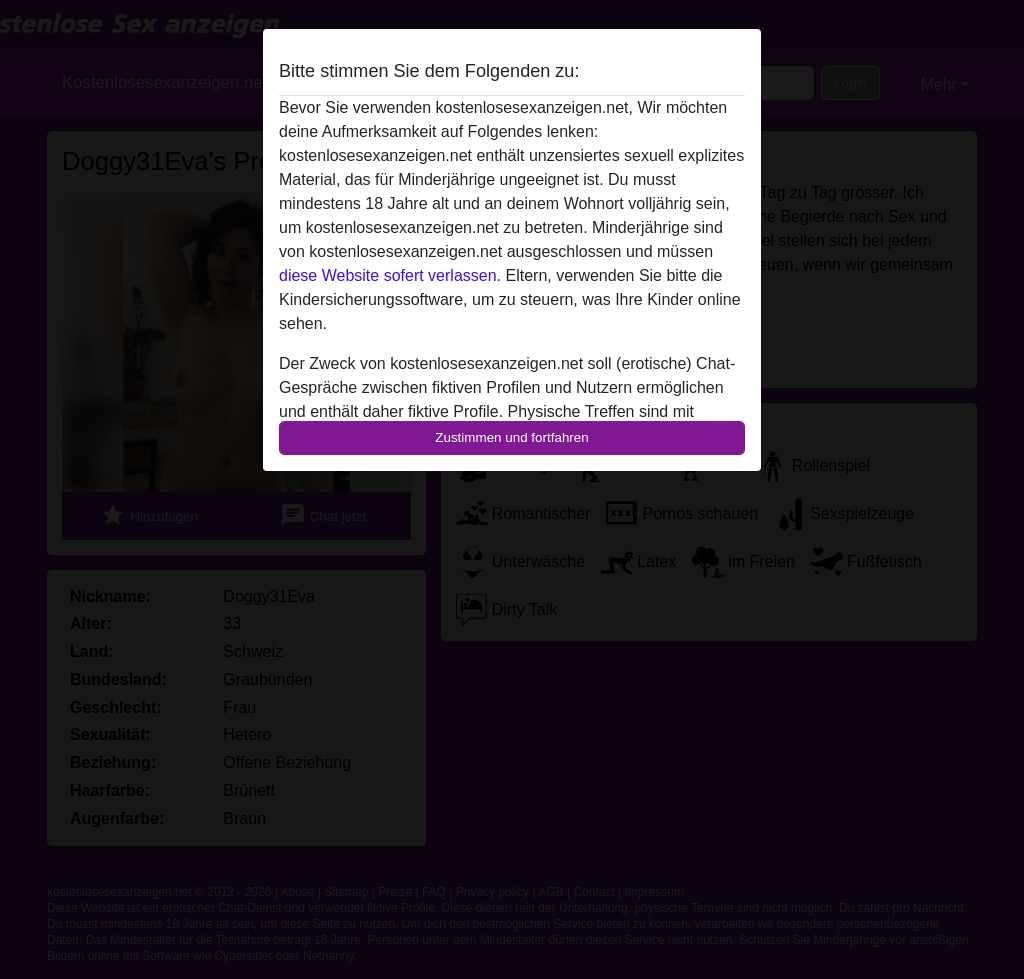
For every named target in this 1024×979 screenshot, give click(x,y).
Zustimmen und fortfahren (512, 437)
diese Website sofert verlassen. (390, 275)
